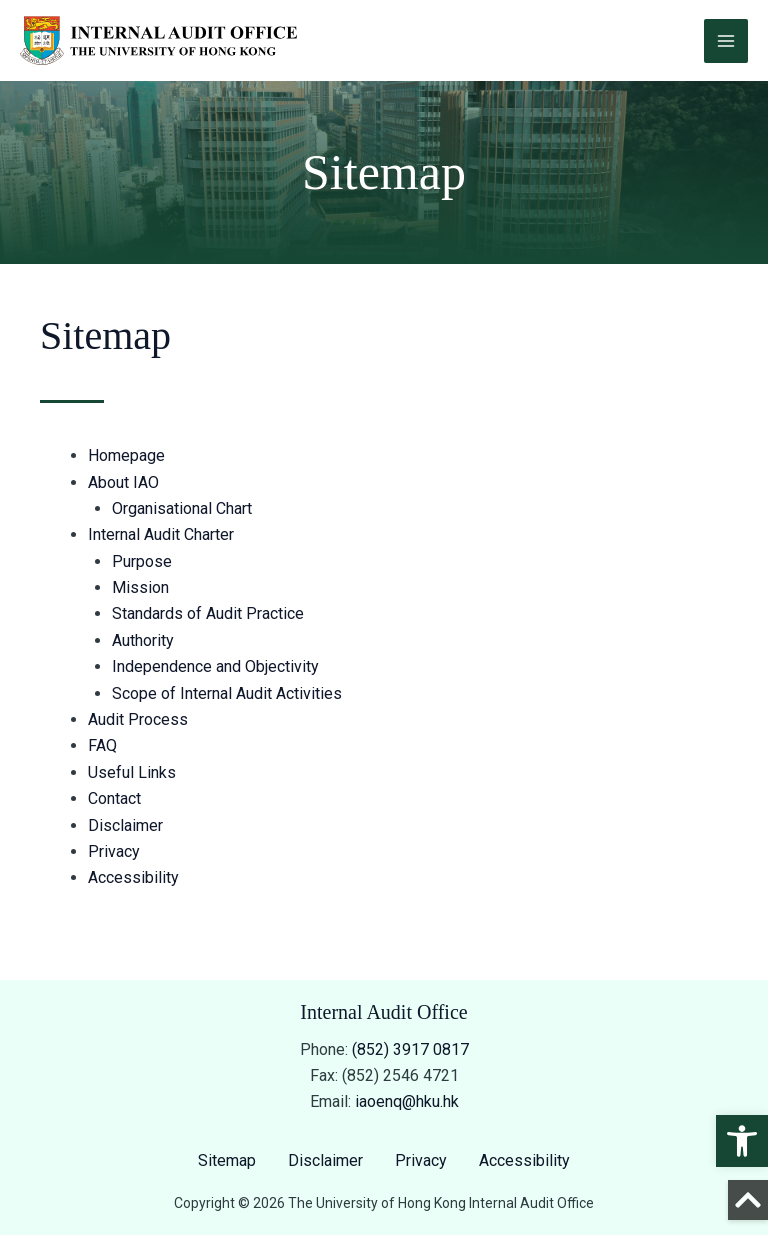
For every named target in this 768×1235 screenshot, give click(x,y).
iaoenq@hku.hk (407, 1101)
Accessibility (133, 877)
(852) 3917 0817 (410, 1049)
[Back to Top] (748, 1200)
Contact (114, 798)
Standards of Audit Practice (208, 613)
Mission (140, 587)
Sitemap (227, 1160)
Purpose (142, 561)
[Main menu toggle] (726, 41)
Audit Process (138, 719)
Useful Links (132, 772)
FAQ (102, 745)
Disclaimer (125, 825)
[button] (742, 1141)
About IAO (123, 482)
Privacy (114, 851)
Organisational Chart (182, 508)
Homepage (126, 455)
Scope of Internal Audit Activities (227, 693)
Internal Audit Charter (161, 534)
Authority (143, 640)
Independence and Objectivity (215, 666)
